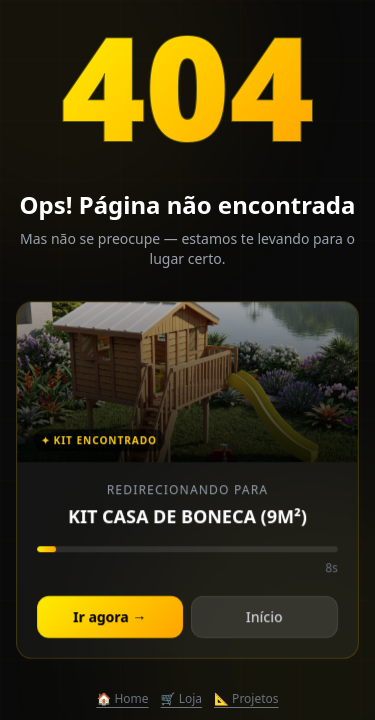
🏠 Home (122, 699)
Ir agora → (110, 618)
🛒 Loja (181, 699)
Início (263, 618)
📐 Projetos (246, 699)
